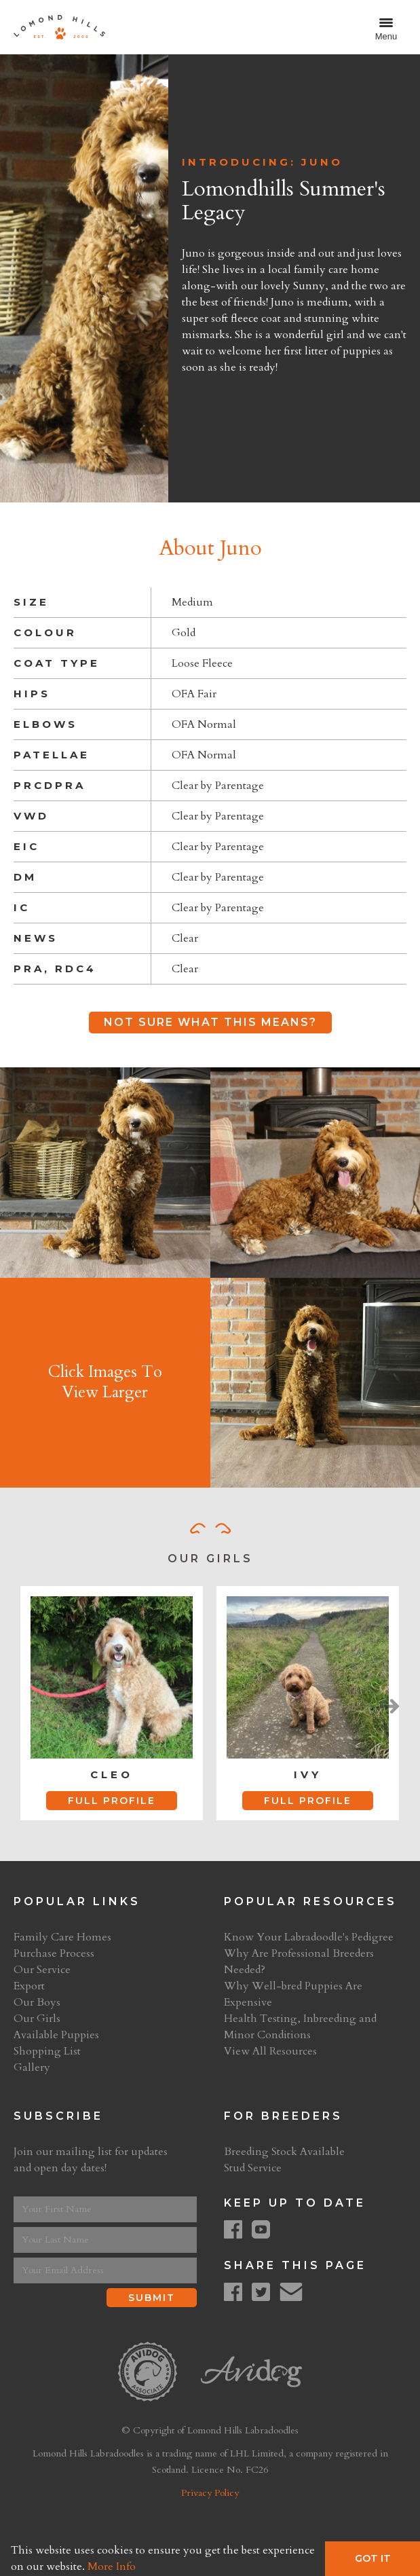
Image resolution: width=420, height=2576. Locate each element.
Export (29, 1986)
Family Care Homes (62, 1937)
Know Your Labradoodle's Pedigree (309, 1937)
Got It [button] (373, 2558)
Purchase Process (54, 1953)
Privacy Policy (210, 2492)
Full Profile (111, 1801)
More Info (112, 2566)
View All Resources (270, 2051)
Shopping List (47, 2051)
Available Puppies (56, 2034)
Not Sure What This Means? (210, 1022)
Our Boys (37, 2002)
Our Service (42, 1969)
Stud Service (253, 2167)
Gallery (32, 2067)
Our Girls (37, 2018)
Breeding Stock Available (284, 2151)
